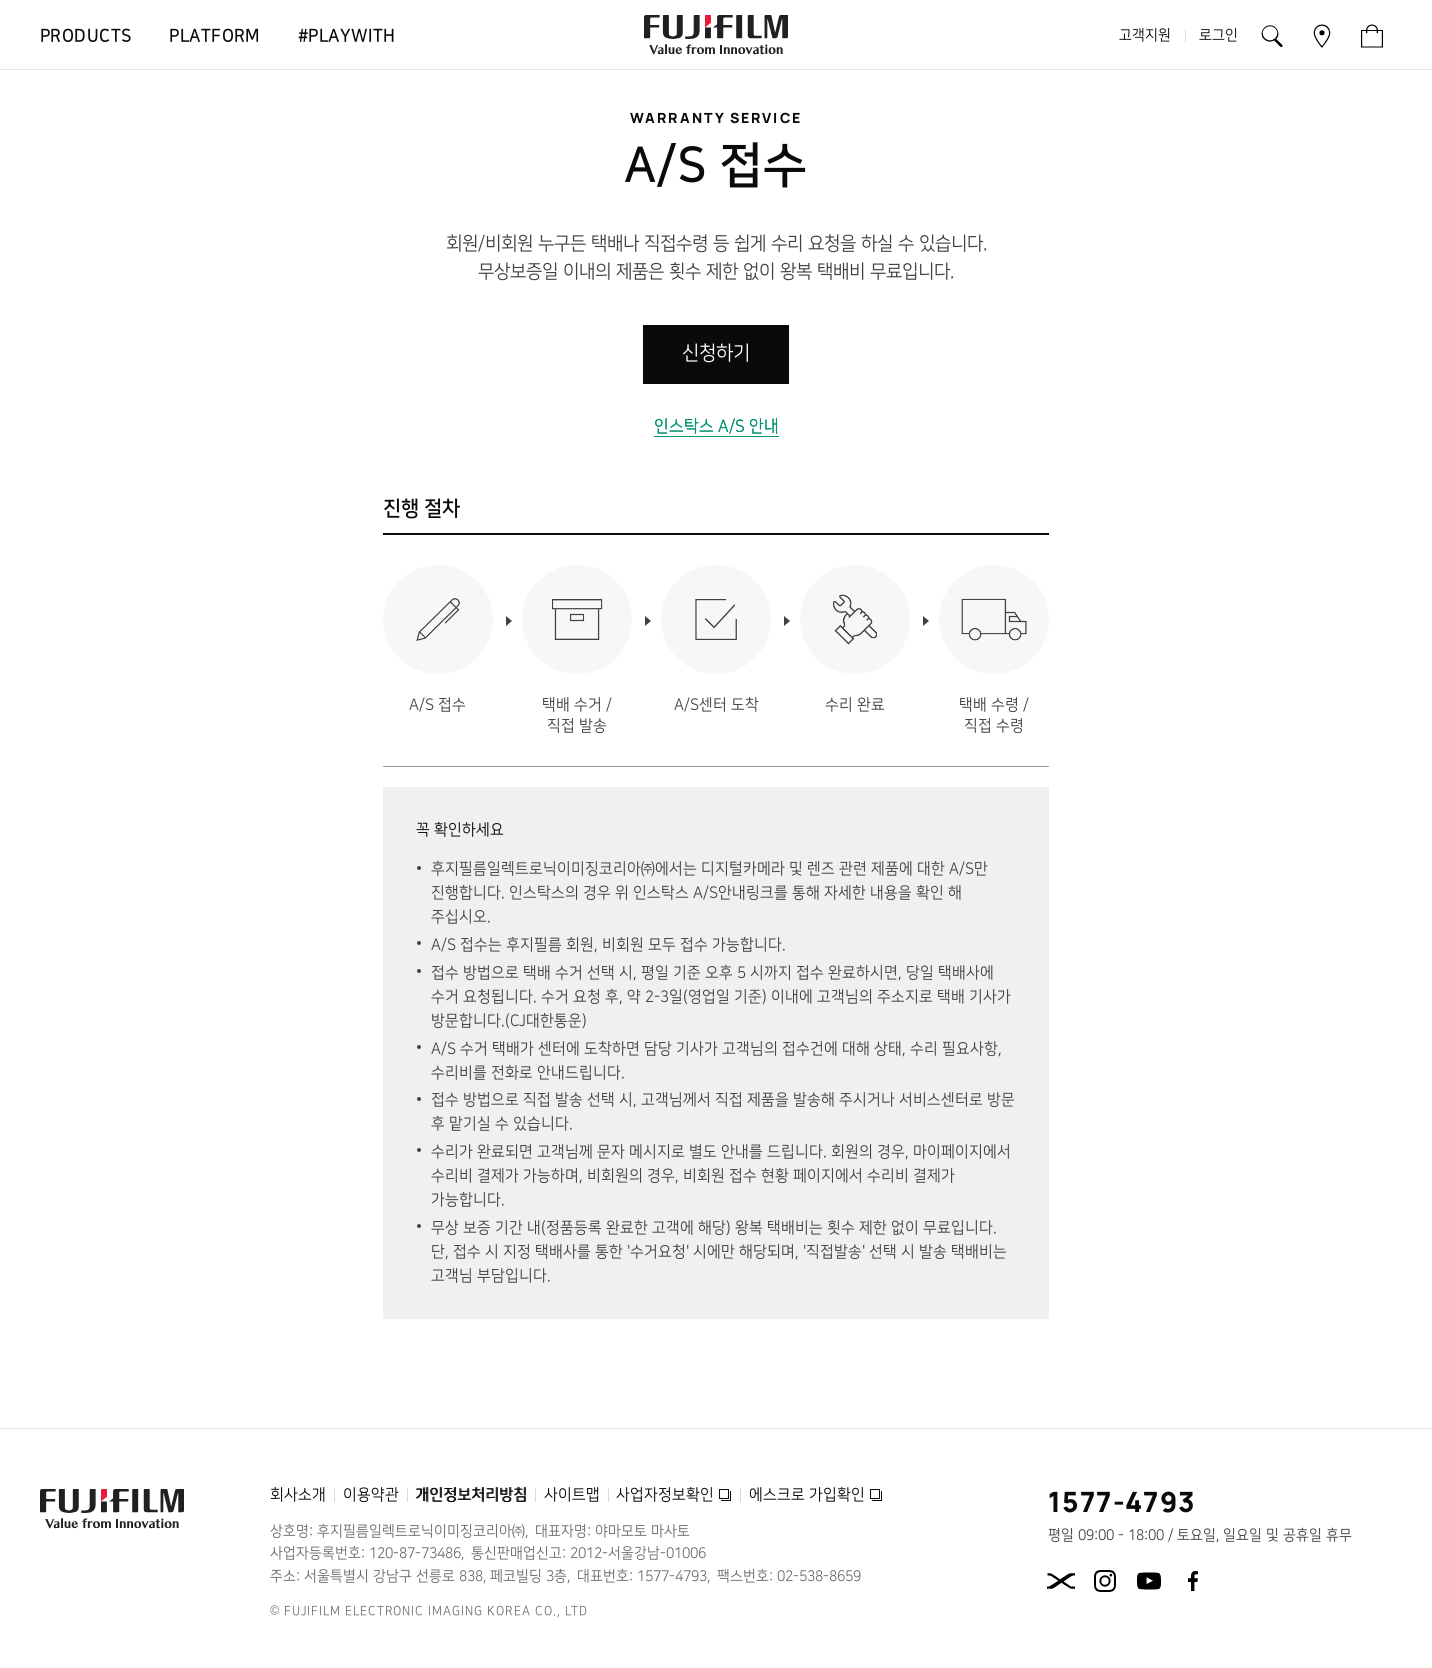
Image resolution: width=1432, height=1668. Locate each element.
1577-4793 (1122, 1501)
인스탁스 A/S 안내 (716, 426)
